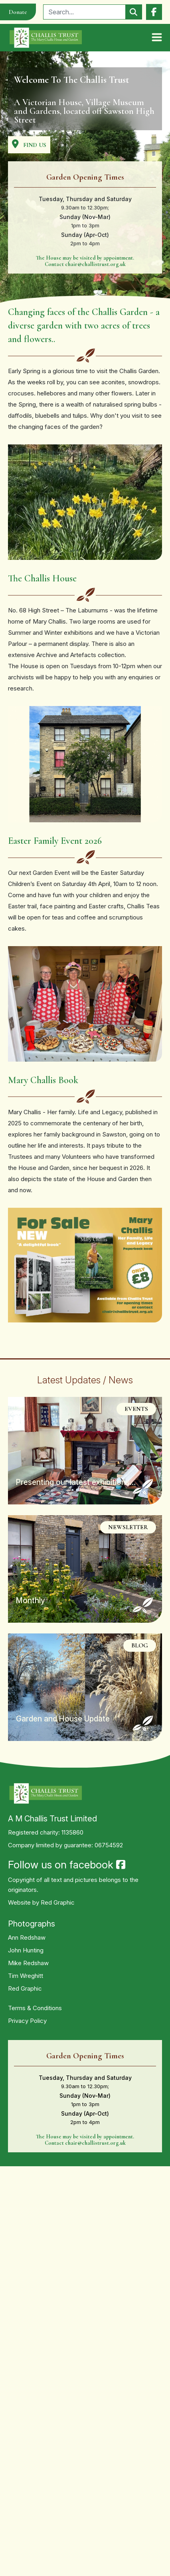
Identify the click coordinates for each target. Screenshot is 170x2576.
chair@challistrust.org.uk (95, 264)
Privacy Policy (27, 2020)
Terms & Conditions (35, 2008)
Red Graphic (58, 1902)
